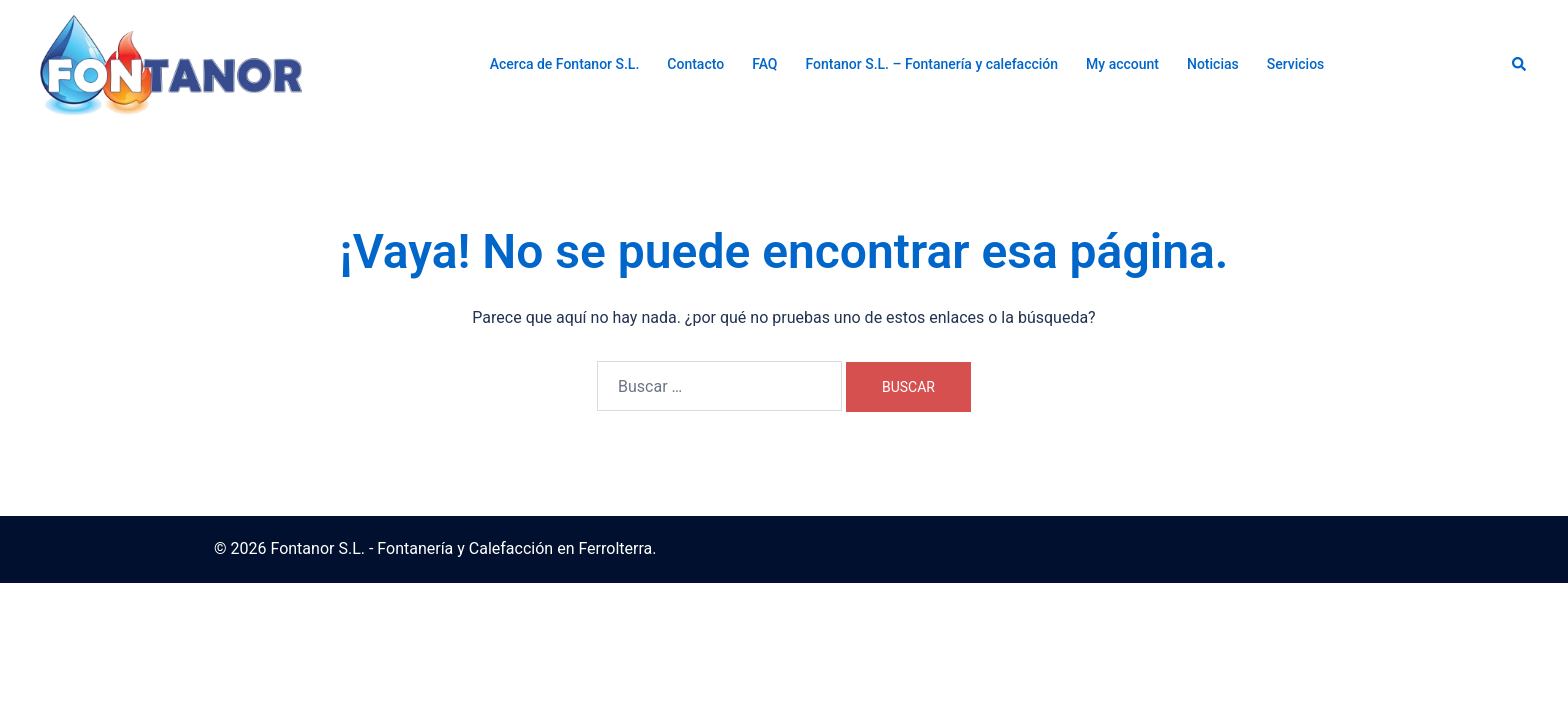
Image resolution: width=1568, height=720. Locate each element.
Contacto (695, 64)
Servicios (1296, 64)
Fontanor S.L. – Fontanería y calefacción (932, 64)
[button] (1520, 65)
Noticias (1213, 64)
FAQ (764, 64)
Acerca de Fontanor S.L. (565, 64)
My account (1122, 64)
